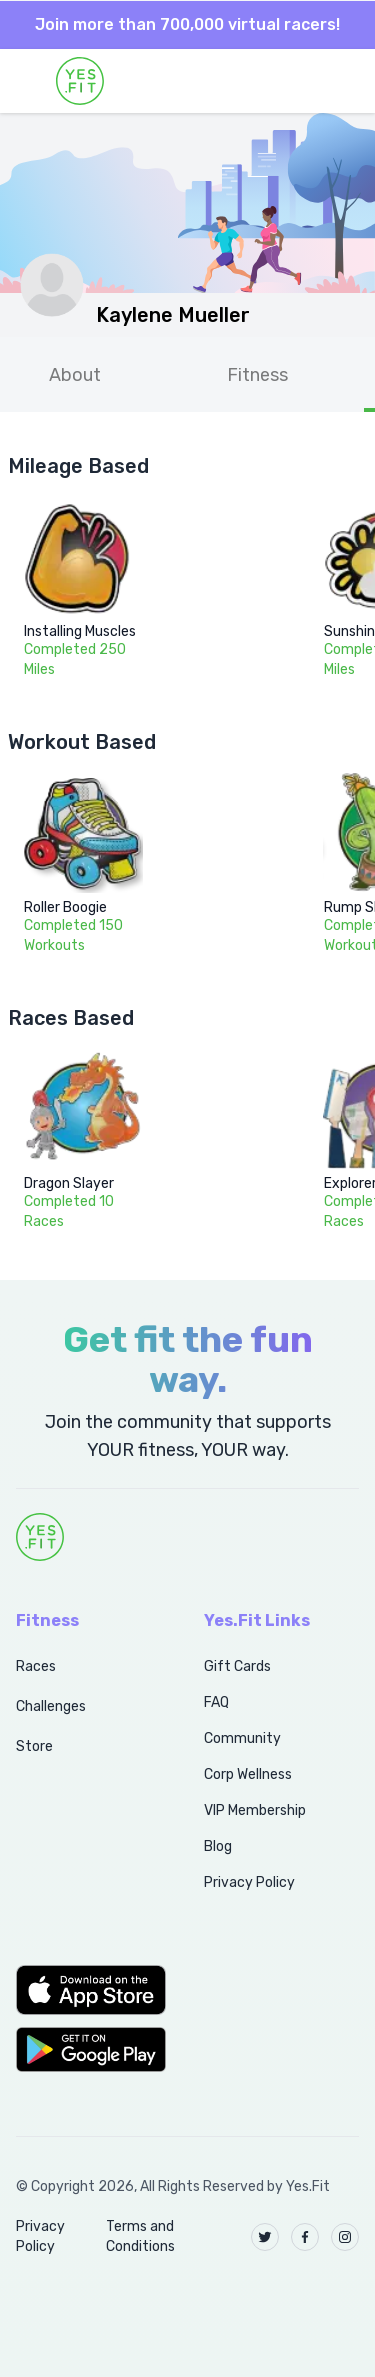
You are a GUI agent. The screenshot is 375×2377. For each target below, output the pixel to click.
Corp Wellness (248, 1774)
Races (36, 1666)
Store (34, 1746)
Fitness (257, 375)
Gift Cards (237, 1666)
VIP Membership (255, 1810)
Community (242, 1738)
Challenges (51, 1706)
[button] (88, 1990)
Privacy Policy (249, 1882)
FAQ (216, 1702)
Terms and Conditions (140, 2236)
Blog (218, 1846)
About (75, 375)
